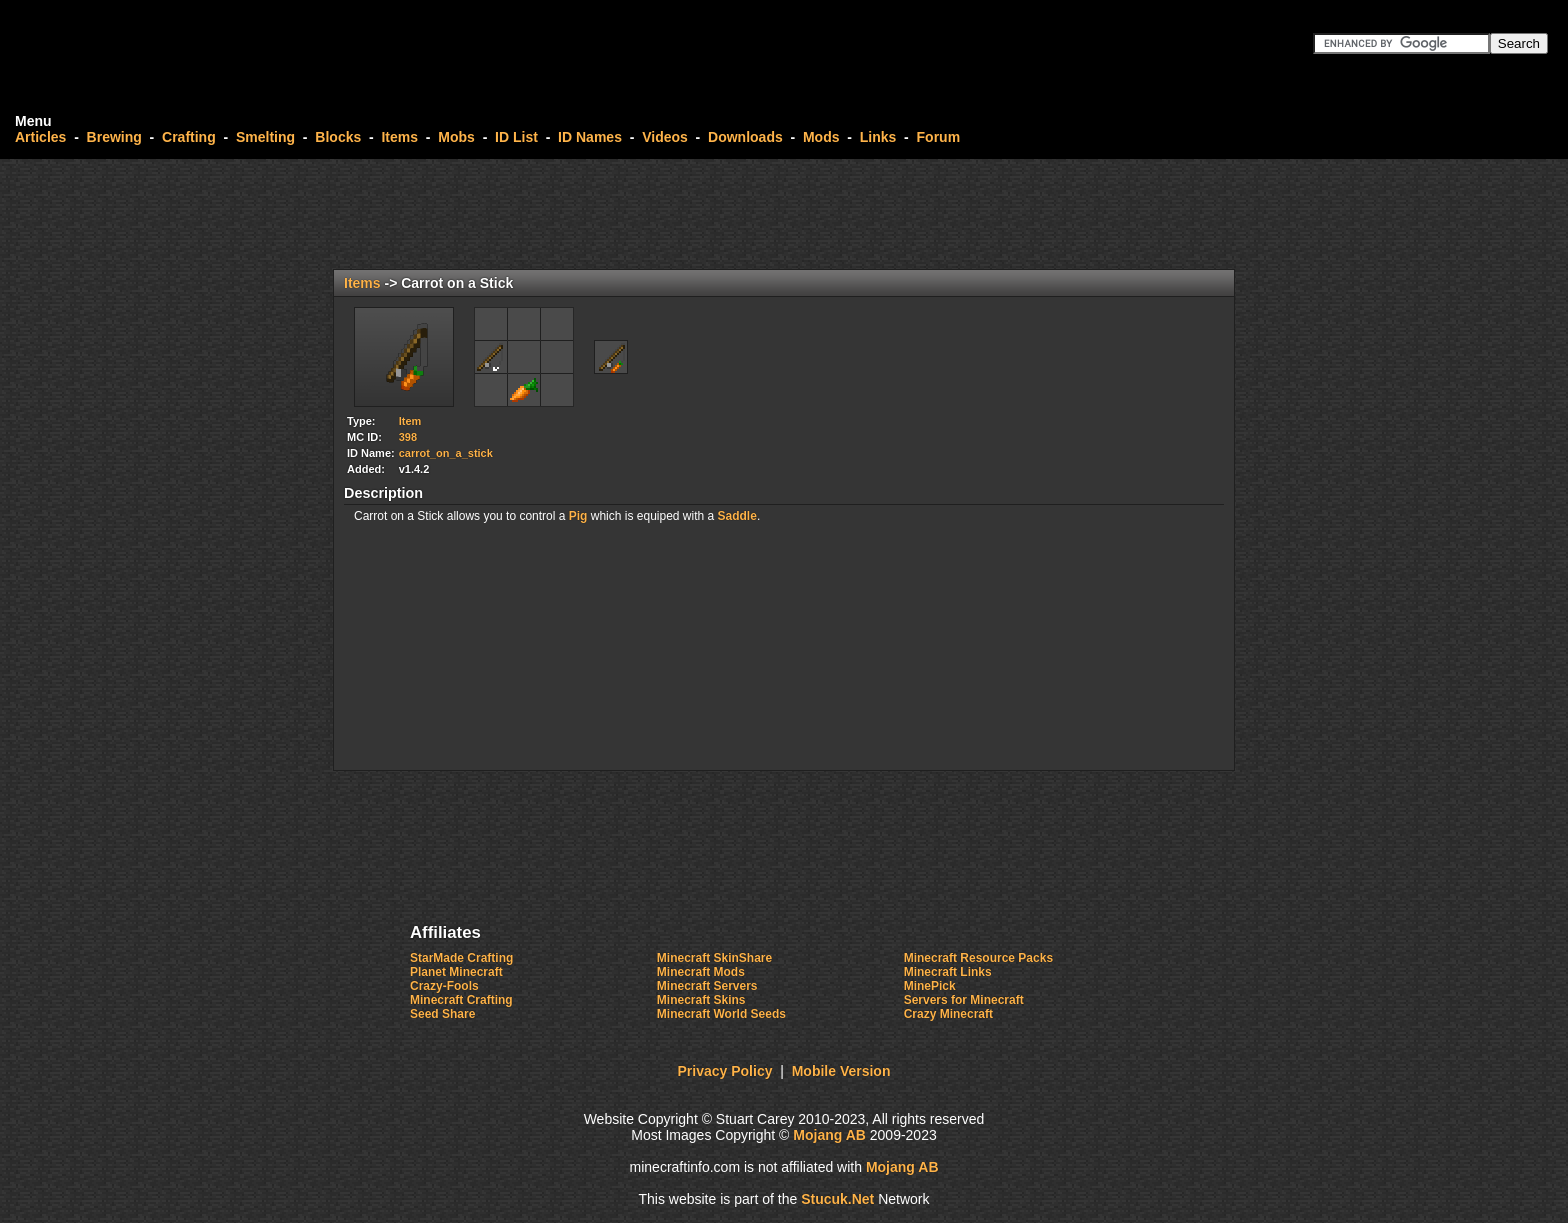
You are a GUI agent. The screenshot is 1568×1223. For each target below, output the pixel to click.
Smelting (265, 137)
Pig (578, 516)
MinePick (930, 986)
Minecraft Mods (701, 972)
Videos (665, 137)
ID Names (590, 137)
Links (878, 137)
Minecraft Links (948, 972)
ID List (516, 137)
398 (408, 437)
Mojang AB (829, 1135)
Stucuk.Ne (837, 1199)
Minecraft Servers (707, 986)
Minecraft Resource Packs (978, 958)
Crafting (189, 137)
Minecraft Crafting (461, 1000)
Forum (939, 137)
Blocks (338, 137)
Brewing (114, 137)
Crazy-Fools (444, 986)
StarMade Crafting (461, 958)
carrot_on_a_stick (446, 453)
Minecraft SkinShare (714, 958)
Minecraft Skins (701, 1000)
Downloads (745, 137)
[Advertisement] (784, 214)
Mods (821, 137)
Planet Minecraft (456, 972)
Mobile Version (841, 1071)
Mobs (456, 137)
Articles (40, 137)
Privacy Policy (725, 1071)
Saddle (737, 516)
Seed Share (442, 1014)
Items (399, 137)
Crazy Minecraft (948, 1014)
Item (410, 421)
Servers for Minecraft (964, 1000)
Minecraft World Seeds (721, 1014)
